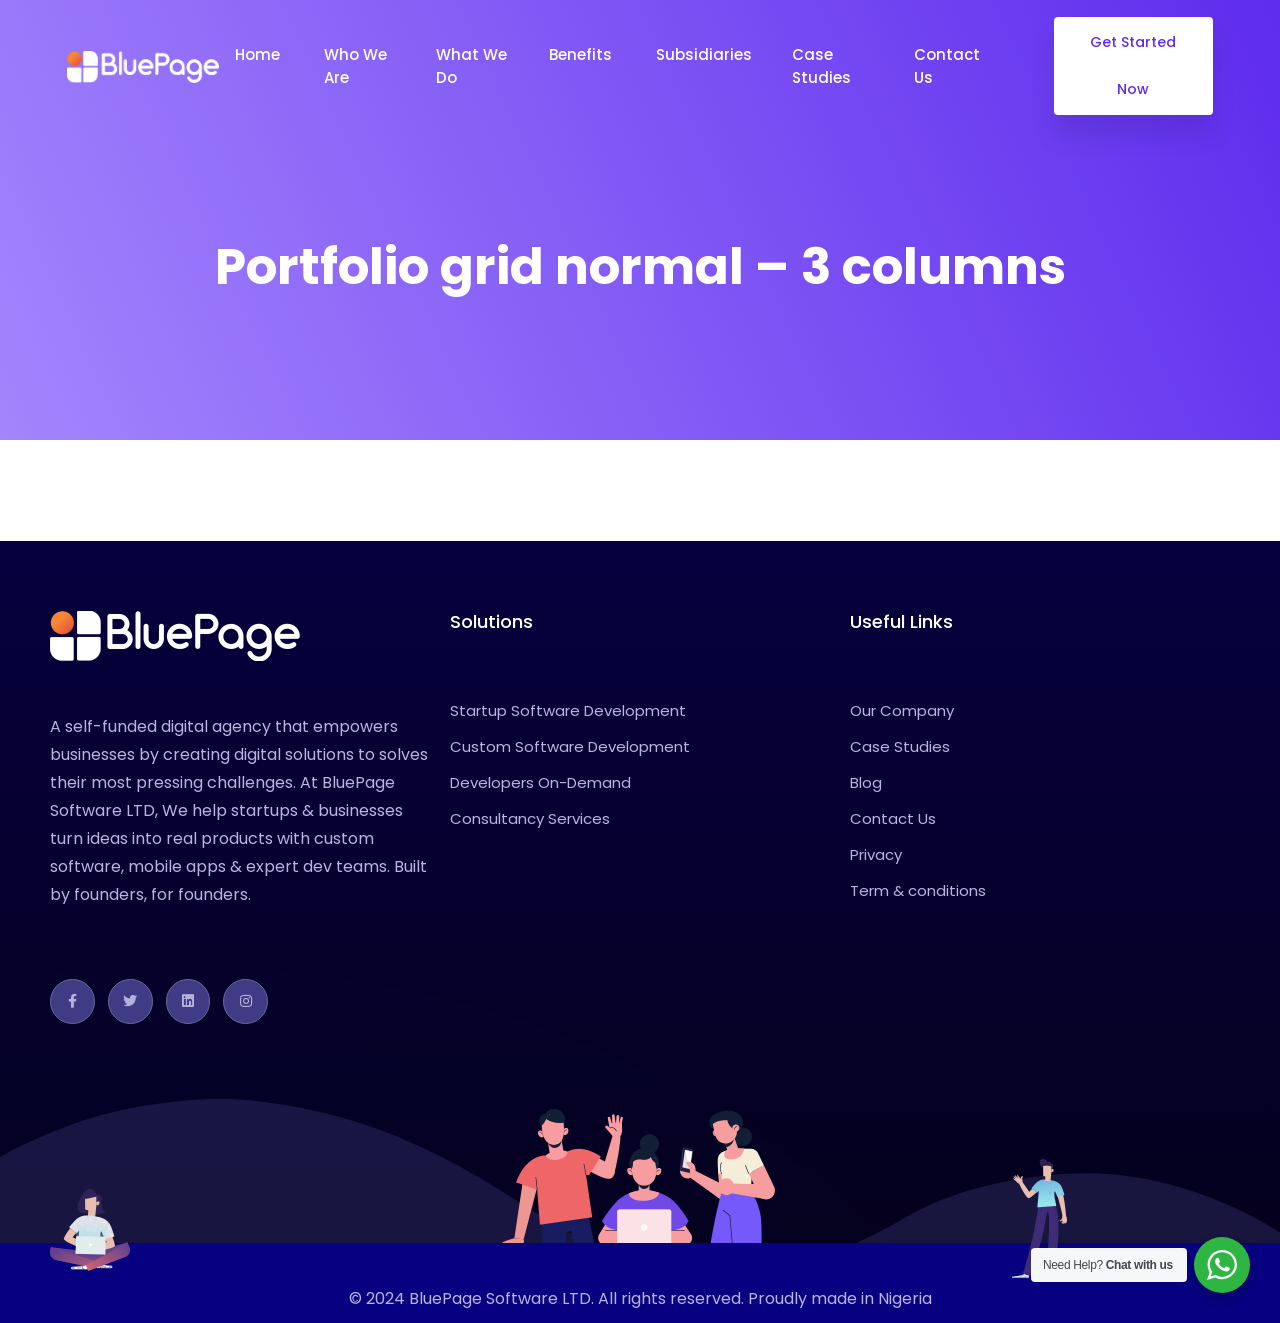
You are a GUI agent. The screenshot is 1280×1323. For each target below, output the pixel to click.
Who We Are (355, 66)
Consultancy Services (530, 818)
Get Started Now (1134, 65)
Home (259, 54)
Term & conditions (918, 890)
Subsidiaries (704, 54)
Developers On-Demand (540, 782)
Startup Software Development (568, 710)
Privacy (876, 854)
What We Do (471, 66)
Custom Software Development (570, 746)
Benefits (582, 54)
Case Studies (823, 66)
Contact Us (947, 66)
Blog (866, 782)
